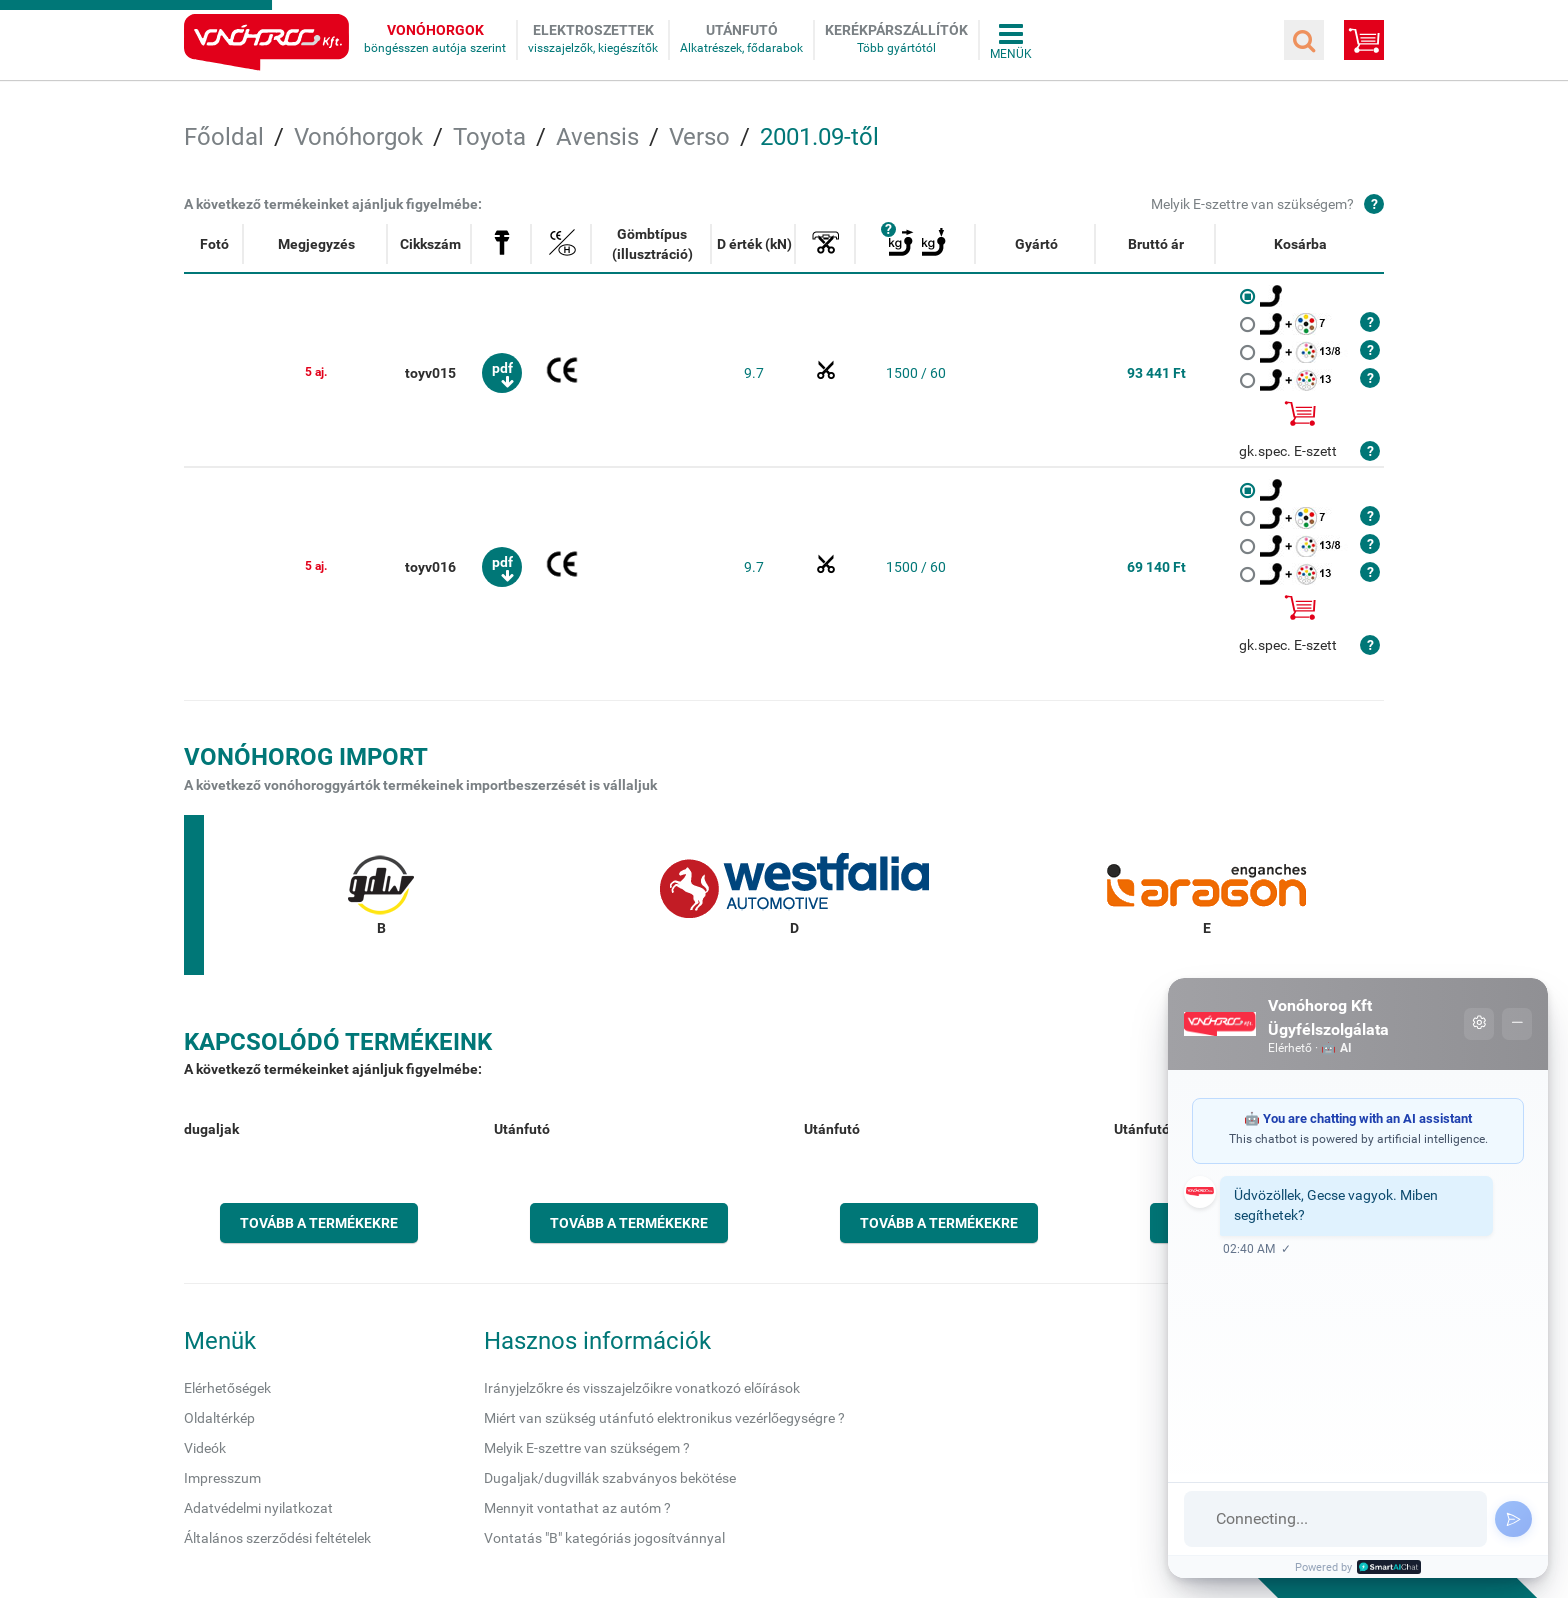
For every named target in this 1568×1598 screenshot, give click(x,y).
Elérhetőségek (227, 1388)
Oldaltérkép (219, 1418)
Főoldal (224, 137)
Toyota (489, 137)
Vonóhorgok (435, 30)
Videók (205, 1448)
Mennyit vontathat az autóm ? (577, 1508)
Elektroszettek (593, 30)
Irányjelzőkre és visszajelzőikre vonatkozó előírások (642, 1388)
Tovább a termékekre (319, 1223)
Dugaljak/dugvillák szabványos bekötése (610, 1478)
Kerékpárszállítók (896, 30)
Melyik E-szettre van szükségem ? (587, 1448)
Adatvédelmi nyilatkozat (258, 1508)
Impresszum (222, 1478)
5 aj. (316, 372)
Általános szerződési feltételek (277, 1538)
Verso (699, 137)
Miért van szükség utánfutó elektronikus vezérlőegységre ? (664, 1418)
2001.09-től (819, 137)
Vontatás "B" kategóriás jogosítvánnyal (604, 1538)
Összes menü (1011, 40)
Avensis (597, 137)
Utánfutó (742, 30)
